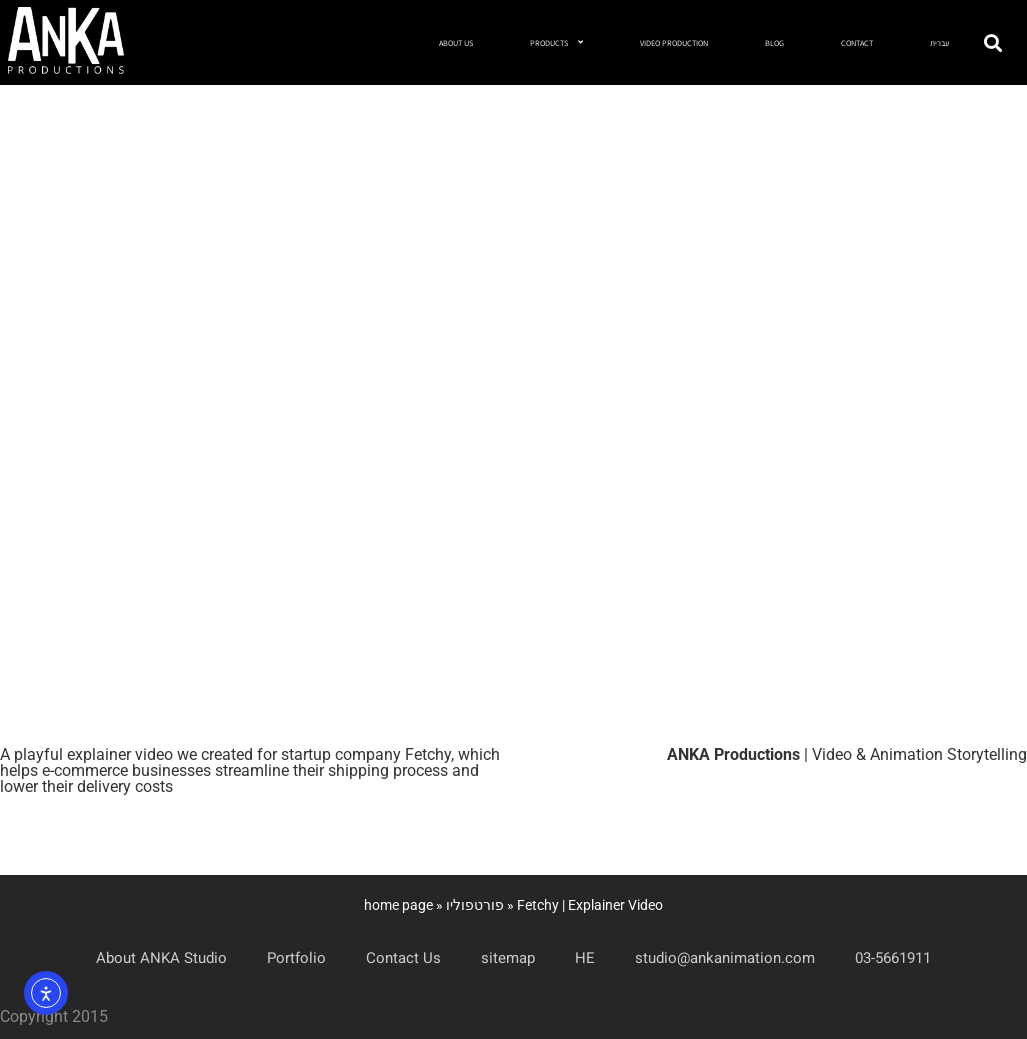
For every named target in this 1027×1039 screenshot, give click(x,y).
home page (398, 905)
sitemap (508, 958)
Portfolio (296, 958)
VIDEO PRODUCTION (674, 43)
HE (585, 958)
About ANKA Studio (161, 958)
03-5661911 (893, 958)
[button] (992, 42)
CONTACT (857, 43)
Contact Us (403, 958)
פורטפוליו (475, 905)
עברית (939, 43)
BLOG (774, 43)
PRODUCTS (556, 42)
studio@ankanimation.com (725, 958)
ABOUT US (456, 43)
